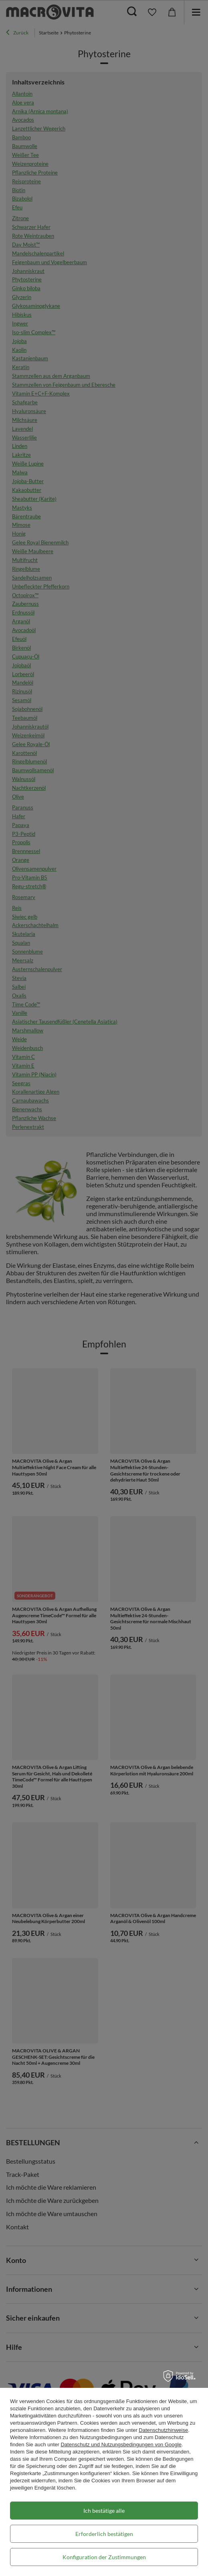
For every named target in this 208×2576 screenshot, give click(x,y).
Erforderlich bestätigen (104, 2533)
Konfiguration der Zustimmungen (104, 2557)
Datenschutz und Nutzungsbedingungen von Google (121, 2444)
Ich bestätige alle (104, 2510)
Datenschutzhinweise (163, 2430)
